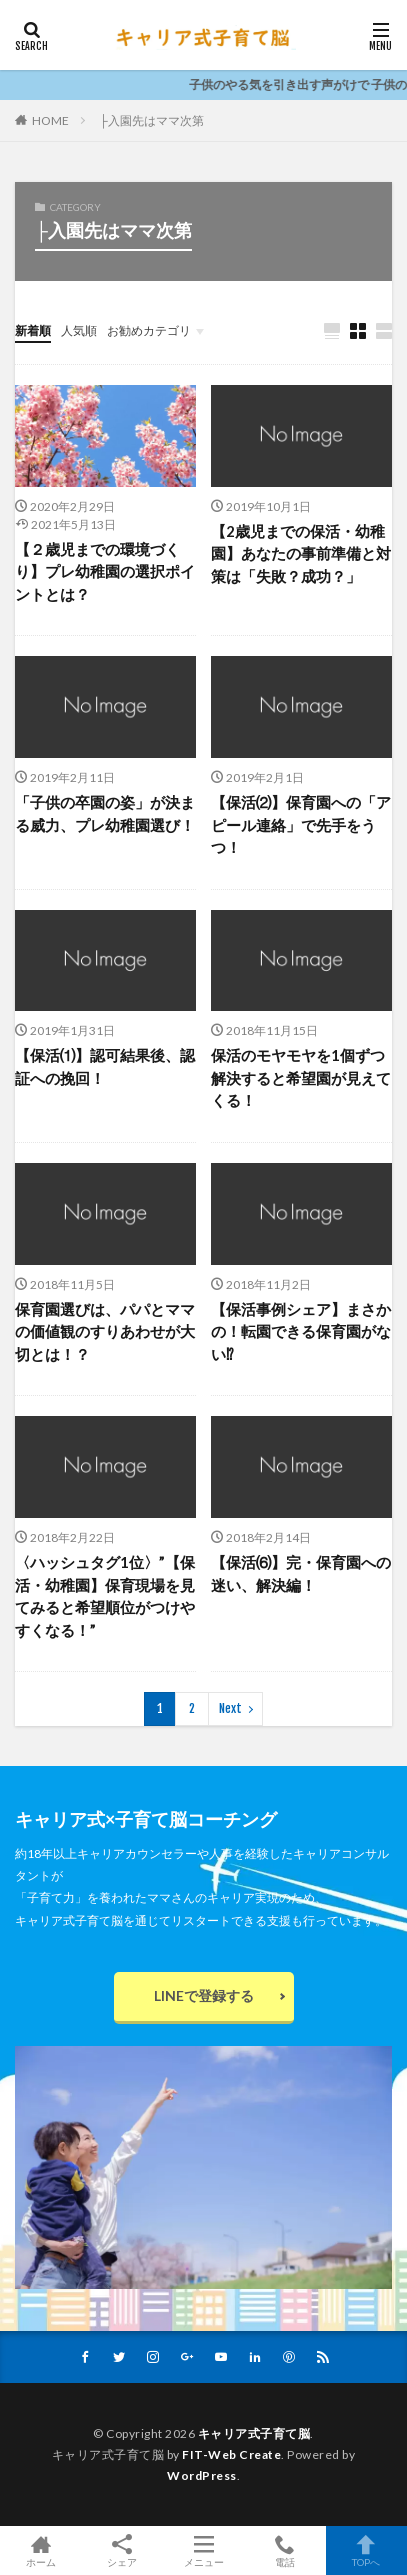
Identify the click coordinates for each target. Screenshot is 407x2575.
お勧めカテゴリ (149, 330)
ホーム (40, 2550)
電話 (284, 2550)
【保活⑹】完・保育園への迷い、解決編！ (301, 1573)
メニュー (203, 2550)
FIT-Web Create (231, 2454)
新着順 (33, 330)
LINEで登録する (204, 1995)
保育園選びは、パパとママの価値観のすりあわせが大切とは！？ (105, 1331)
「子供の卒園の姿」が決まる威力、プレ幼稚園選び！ (105, 813)
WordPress (202, 2475)
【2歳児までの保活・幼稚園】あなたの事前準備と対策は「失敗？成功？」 (301, 553)
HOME (50, 120)
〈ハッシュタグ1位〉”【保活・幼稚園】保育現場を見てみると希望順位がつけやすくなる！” (105, 1596)
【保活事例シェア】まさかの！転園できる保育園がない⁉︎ (301, 1331)
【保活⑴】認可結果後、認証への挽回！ (105, 1066)
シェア (121, 2551)
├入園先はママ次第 (151, 120)
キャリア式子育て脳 (254, 2433)
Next (230, 1708)
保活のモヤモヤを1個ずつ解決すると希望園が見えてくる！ (301, 1077)
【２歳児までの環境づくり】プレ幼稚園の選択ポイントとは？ (105, 571)
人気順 (79, 330)
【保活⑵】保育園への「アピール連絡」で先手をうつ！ (301, 824)
